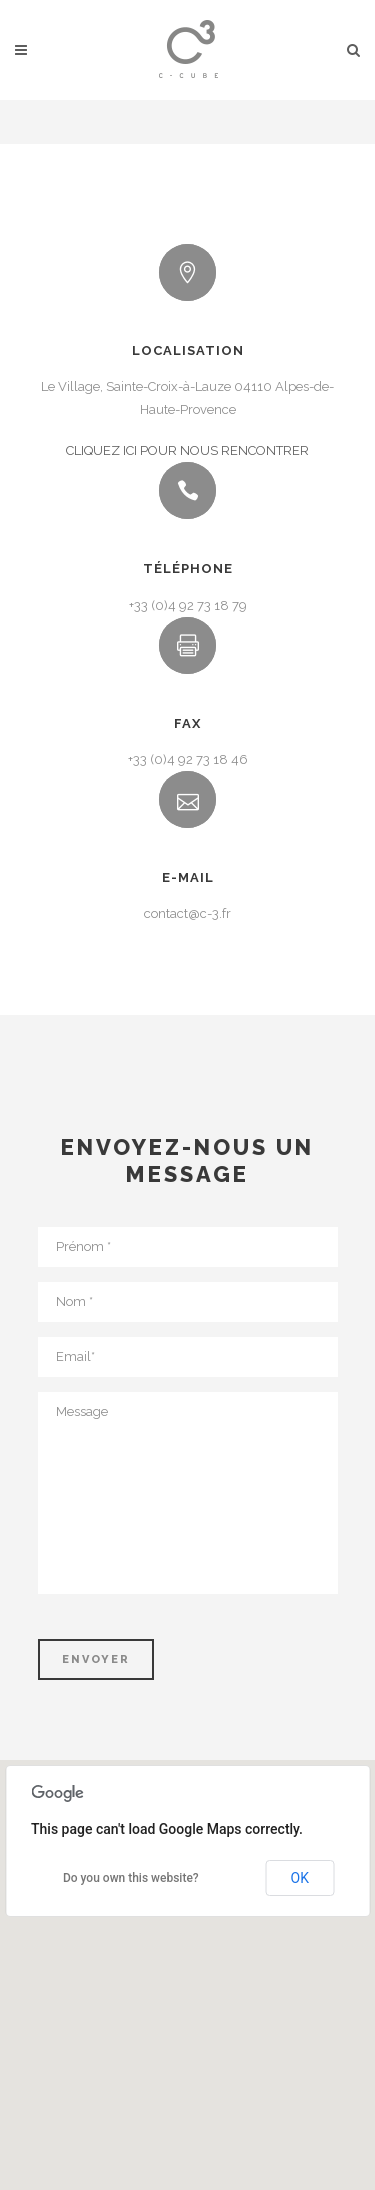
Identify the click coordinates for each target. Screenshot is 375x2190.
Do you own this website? (131, 1878)
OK (300, 1878)
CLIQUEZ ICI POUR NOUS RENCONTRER (187, 450)
